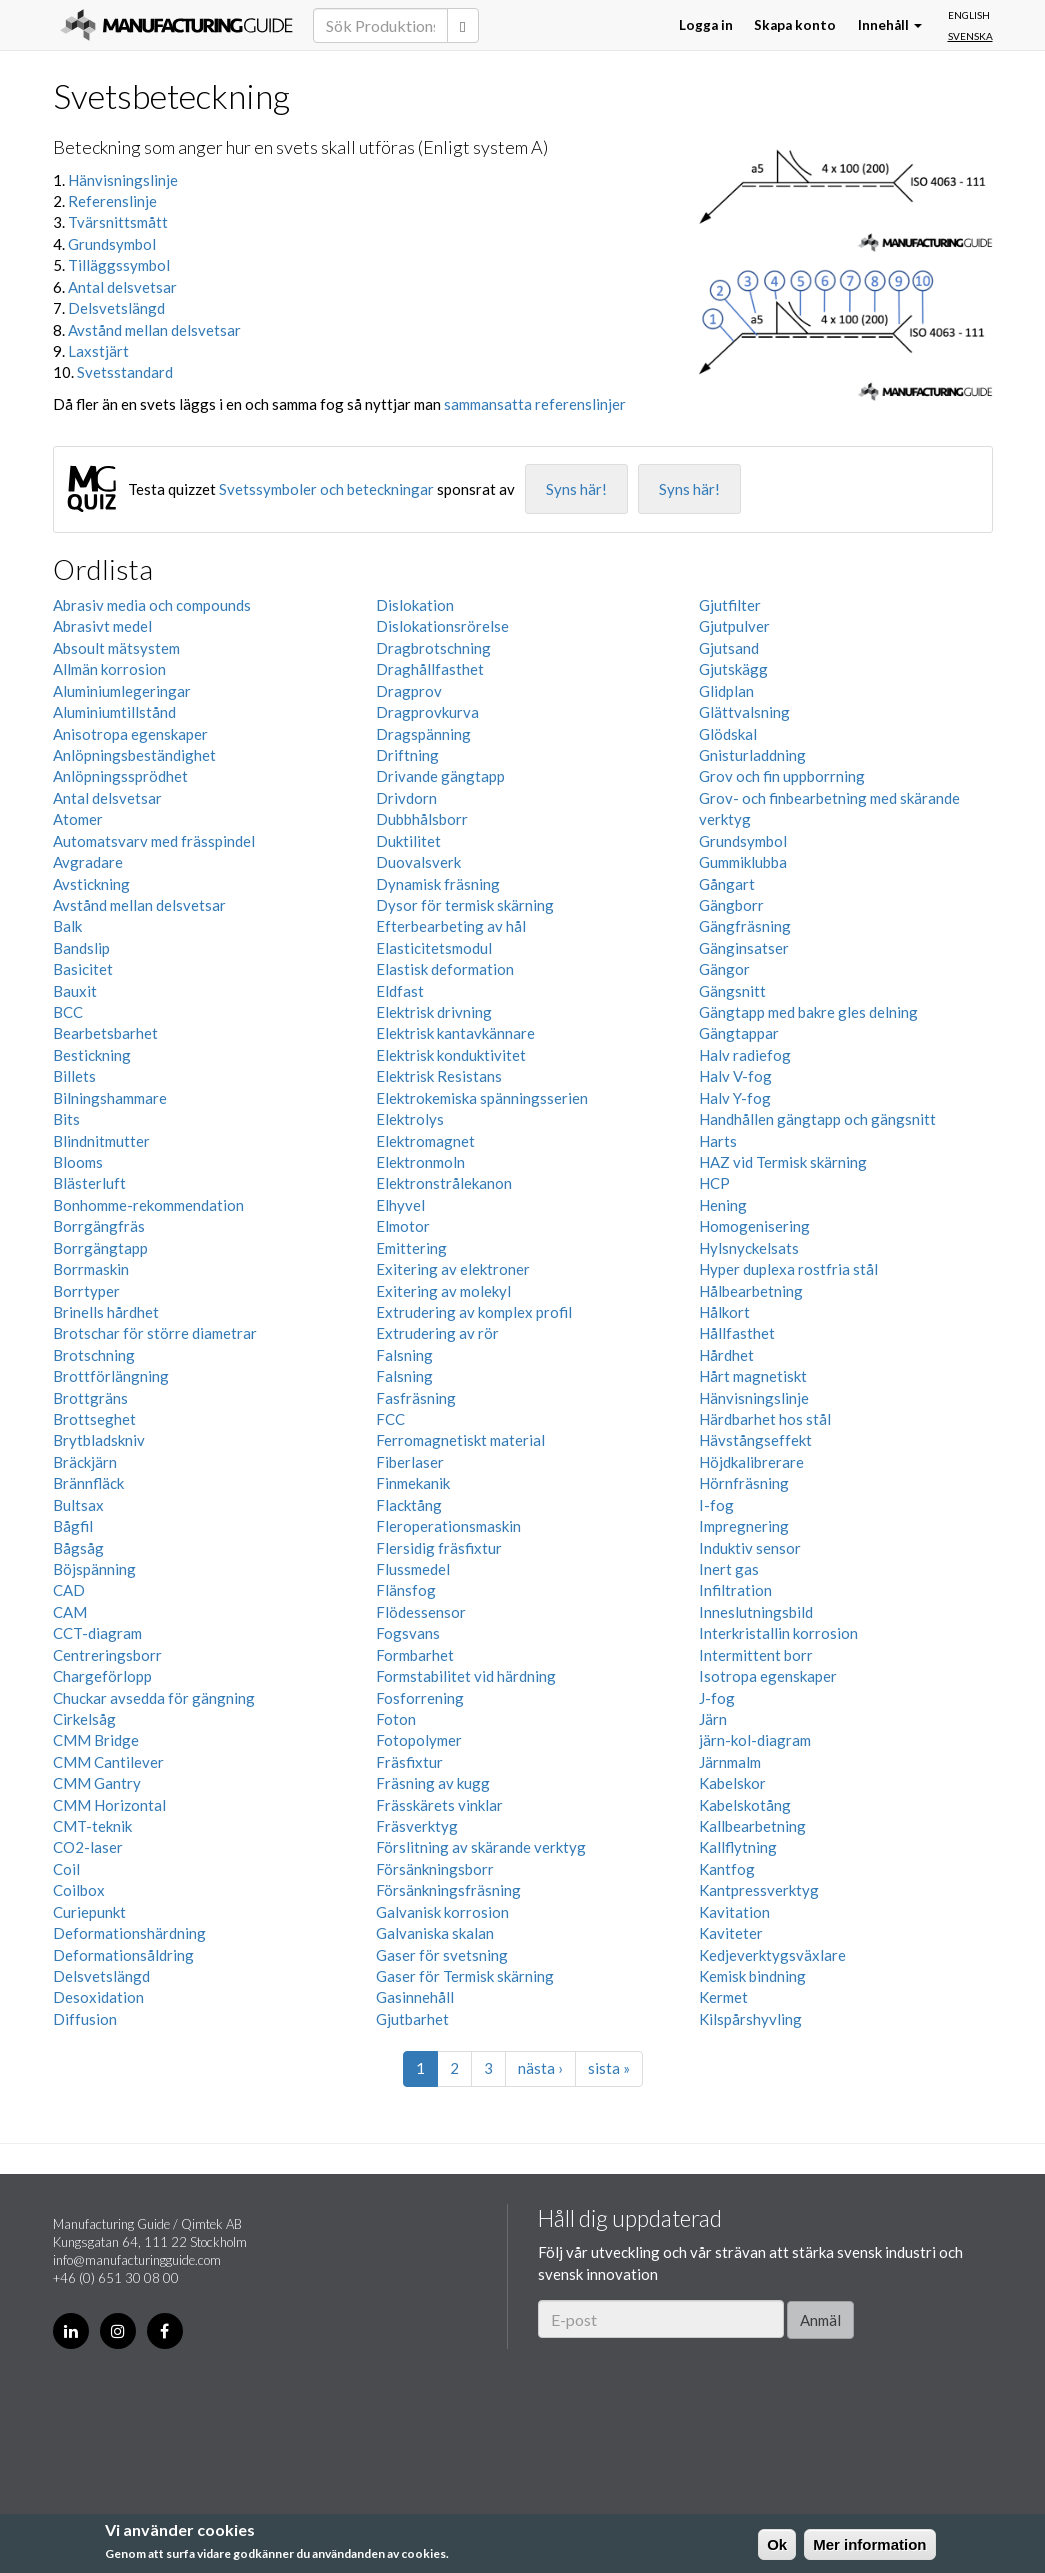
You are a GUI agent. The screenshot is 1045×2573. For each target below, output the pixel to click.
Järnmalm (730, 1762)
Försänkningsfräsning (448, 1890)
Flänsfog (406, 1590)
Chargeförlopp (102, 1676)
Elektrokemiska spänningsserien (482, 1098)
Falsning (404, 1355)
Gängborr (731, 905)
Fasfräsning (416, 1398)
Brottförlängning (111, 1376)
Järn (713, 1719)
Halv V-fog (735, 1076)
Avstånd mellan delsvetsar (154, 330)
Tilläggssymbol (119, 265)
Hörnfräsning (744, 1483)
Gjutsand (729, 648)
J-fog (717, 1698)
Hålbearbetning (751, 1291)
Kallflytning (738, 1847)
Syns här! (576, 489)
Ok (777, 2544)
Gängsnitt (732, 991)
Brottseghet (94, 1419)
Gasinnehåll (415, 1997)
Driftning (407, 755)
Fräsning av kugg (433, 1783)
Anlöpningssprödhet (120, 776)
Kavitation (734, 1912)
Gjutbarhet (412, 2019)
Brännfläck (88, 1483)
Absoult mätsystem (116, 648)
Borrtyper (86, 1291)
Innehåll (890, 25)
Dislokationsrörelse (442, 626)
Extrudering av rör (437, 1333)
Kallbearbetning (752, 1826)
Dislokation (415, 605)
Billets (74, 1076)
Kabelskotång (745, 1805)
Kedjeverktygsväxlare (772, 1955)
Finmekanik (413, 1483)
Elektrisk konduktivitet (451, 1055)
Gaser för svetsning (442, 1955)
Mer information (869, 2544)
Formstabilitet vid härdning (466, 1676)
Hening (723, 1205)
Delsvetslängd (116, 308)
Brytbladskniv (99, 1440)
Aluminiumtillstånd (114, 712)
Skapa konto (795, 25)
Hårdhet (726, 1355)
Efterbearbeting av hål (451, 926)
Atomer (78, 819)
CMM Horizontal (109, 1805)
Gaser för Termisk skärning (465, 1976)
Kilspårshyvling (750, 2019)
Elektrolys (410, 1119)
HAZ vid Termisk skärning (783, 1162)
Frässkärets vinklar (439, 1805)
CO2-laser (88, 1847)
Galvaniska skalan (435, 1933)
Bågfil (73, 1526)
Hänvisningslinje (123, 180)
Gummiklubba (743, 862)
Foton (396, 1719)
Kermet (723, 1997)
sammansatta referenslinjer (535, 404)
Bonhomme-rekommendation (148, 1205)
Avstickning (91, 884)
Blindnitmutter (101, 1141)
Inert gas (729, 1569)
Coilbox (79, 1890)
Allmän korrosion (109, 669)
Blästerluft (89, 1183)
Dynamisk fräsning (438, 884)
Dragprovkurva (427, 712)
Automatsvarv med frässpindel (154, 841)
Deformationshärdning (129, 1933)
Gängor (724, 969)
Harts (718, 1141)
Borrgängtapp (100, 1248)
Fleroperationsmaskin (448, 1526)
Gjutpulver (734, 626)
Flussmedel (413, 1569)
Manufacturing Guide (176, 25)
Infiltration (735, 1590)
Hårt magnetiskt (753, 1376)
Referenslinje (112, 201)
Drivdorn (406, 798)
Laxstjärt (98, 351)
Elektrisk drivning (434, 1012)
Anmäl (820, 2320)
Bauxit (75, 991)
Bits (66, 1119)
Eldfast (400, 991)
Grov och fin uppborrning (782, 776)
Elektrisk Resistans (439, 1076)
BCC (68, 1012)
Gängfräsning (745, 926)
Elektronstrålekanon (444, 1183)
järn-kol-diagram (755, 1740)
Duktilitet (408, 841)
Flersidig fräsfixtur (439, 1548)
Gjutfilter (730, 605)
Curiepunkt (89, 1912)
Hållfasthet (737, 1333)
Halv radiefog (745, 1055)
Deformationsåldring (123, 1955)
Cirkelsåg (84, 1719)
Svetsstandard (125, 372)
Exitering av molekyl (443, 1291)
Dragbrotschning (433, 648)
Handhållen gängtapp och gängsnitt (817, 1119)
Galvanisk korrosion (442, 1912)
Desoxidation (98, 1997)
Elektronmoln (420, 1162)
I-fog (716, 1505)
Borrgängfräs (99, 1226)
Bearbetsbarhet (105, 1033)
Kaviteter (731, 1933)
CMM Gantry (97, 1783)
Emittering (411, 1248)
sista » (609, 2068)
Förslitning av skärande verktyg (481, 1847)
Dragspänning (423, 734)
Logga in (706, 25)
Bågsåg (78, 1548)
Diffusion (85, 2019)
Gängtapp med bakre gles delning (808, 1012)
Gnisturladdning (752, 755)
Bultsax (78, 1505)
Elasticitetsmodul (434, 948)
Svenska (970, 36)
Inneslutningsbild (756, 1612)
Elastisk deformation (445, 969)
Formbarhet (415, 1655)
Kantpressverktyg (759, 1890)
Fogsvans (408, 1633)
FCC (390, 1419)
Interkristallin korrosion (778, 1633)
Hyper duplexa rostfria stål (788, 1269)
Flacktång (409, 1505)
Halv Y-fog (735, 1098)
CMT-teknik (92, 1826)
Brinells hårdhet (106, 1312)
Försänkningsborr (435, 1869)
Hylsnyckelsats (749, 1248)
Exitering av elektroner (453, 1269)
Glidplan (726, 691)
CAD (69, 1590)
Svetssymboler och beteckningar (326, 489)
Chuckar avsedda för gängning (154, 1698)
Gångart (727, 884)
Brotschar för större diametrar (155, 1333)
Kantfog (727, 1869)
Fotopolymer (419, 1740)
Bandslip (81, 948)
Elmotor (403, 1226)
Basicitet (83, 969)
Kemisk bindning (752, 1976)
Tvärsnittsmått (118, 222)
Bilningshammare (110, 1098)
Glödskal (728, 734)
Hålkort (724, 1312)
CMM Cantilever (108, 1762)
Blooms (78, 1162)
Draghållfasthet (430, 669)
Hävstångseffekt (755, 1440)
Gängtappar (739, 1033)
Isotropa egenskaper (768, 1676)
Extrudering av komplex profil (474, 1312)
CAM (70, 1612)
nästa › (540, 2068)
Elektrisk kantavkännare (455, 1033)
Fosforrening (420, 1698)
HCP (714, 1183)
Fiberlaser (410, 1462)
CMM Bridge (96, 1740)
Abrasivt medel (102, 626)
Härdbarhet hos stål (765, 1419)
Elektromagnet (425, 1141)
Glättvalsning (744, 712)
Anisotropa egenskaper (130, 734)
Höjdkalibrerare (751, 1462)
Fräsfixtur (409, 1762)
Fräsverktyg (417, 1826)
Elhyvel (400, 1205)
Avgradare (88, 862)
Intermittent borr (756, 1655)
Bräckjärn (85, 1462)
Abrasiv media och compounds (152, 605)
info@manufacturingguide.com (137, 2260)
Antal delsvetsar (122, 287)
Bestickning (92, 1055)
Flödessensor (421, 1612)
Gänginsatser (744, 948)
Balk (67, 926)
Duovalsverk (418, 862)
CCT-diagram (97, 1633)
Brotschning (94, 1355)
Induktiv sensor (750, 1548)
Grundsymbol (112, 244)
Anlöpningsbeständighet (134, 755)
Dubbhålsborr (422, 819)
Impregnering (744, 1526)
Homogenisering (754, 1226)
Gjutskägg (733, 669)
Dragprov (409, 691)
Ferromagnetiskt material (460, 1440)
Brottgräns (90, 1398)
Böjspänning (94, 1569)
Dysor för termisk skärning (465, 905)
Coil (66, 1869)
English (969, 15)
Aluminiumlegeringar (122, 691)
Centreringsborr (107, 1655)
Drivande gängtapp (440, 776)
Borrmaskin (91, 1269)
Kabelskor (732, 1783)
